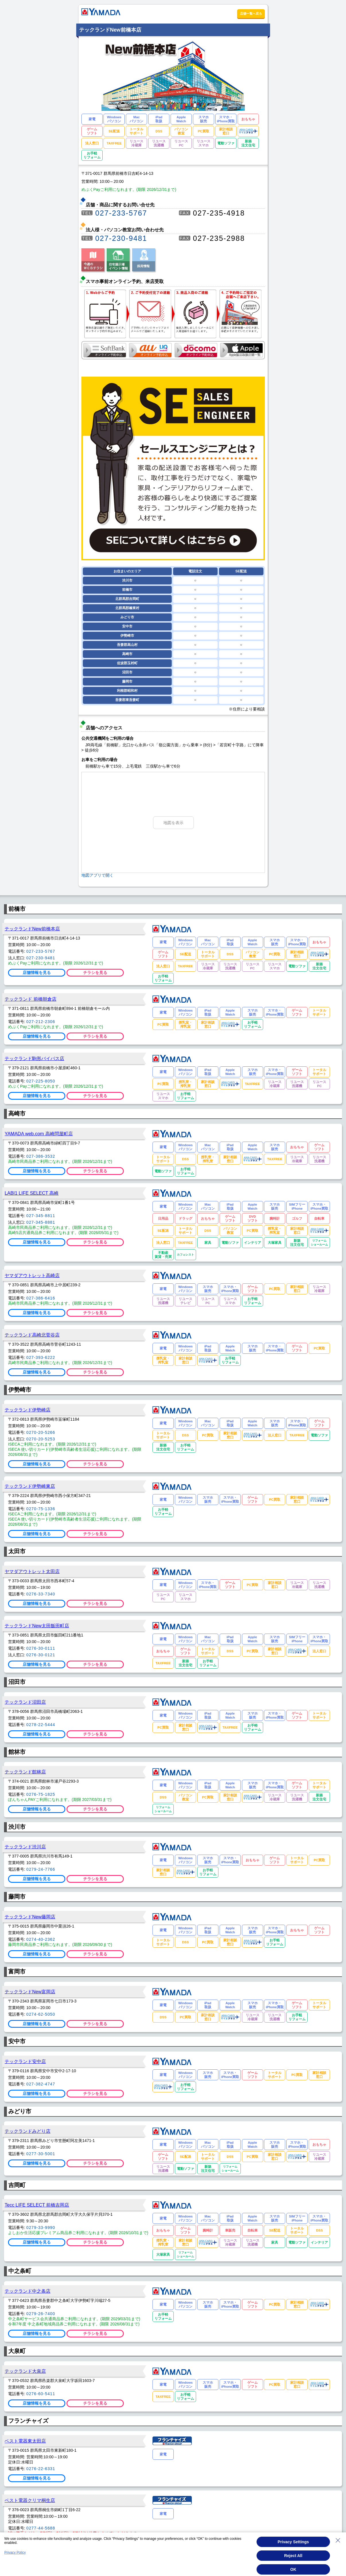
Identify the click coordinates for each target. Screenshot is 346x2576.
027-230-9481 (121, 238)
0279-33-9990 (40, 2227)
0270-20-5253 (40, 1439)
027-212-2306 (40, 1021)
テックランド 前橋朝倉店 (30, 999)
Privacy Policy (15, 2560)
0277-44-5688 (40, 2528)
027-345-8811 (40, 1215)
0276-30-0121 (40, 1655)
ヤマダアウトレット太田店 (32, 1571)
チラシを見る (95, 972)
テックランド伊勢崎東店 (30, 1486)
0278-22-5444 (40, 1724)
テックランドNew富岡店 (30, 1991)
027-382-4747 (40, 2084)
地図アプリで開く (97, 875)
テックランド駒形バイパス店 (34, 1058)
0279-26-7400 (40, 2313)
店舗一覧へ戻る (251, 13)
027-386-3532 (40, 1156)
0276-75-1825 (40, 1794)
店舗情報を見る (37, 972)
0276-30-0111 (40, 1648)
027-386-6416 (40, 1298)
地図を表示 (173, 822)
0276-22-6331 (40, 2468)
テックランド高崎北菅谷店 (32, 1334)
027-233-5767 (121, 213)
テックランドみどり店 (27, 2131)
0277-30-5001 (40, 2153)
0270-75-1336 (40, 1508)
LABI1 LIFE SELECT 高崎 (31, 1193)
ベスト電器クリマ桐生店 (30, 2500)
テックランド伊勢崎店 (27, 1409)
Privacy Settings (293, 2549)
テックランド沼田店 (25, 1702)
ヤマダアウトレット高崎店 (32, 1275)
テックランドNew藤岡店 (30, 1916)
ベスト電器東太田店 (25, 2440)
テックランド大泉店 (25, 2371)
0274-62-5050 (40, 2014)
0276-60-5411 (40, 2393)
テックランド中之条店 (27, 2291)
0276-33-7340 (40, 1594)
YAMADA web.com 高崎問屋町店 (39, 1133)
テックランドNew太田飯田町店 (37, 1625)
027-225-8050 (40, 1081)
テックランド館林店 (25, 1771)
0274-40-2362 (40, 1939)
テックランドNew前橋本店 (32, 928)
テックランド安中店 (25, 2061)
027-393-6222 (40, 1357)
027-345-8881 (40, 1222)
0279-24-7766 (40, 1869)
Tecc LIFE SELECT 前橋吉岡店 (37, 2204)
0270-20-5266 (40, 1432)
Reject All (293, 2562)
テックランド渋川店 (25, 1846)
